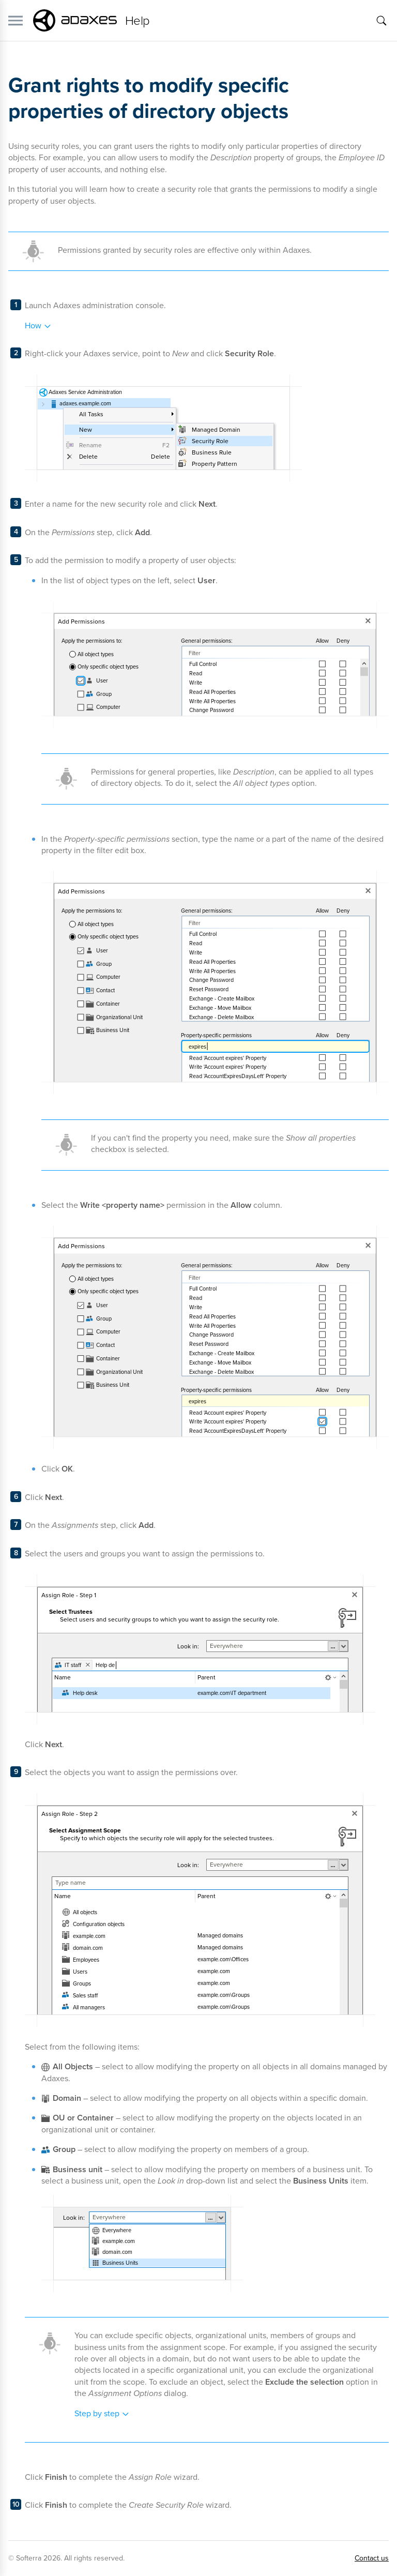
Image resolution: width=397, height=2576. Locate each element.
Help (137, 20)
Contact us (372, 2558)
